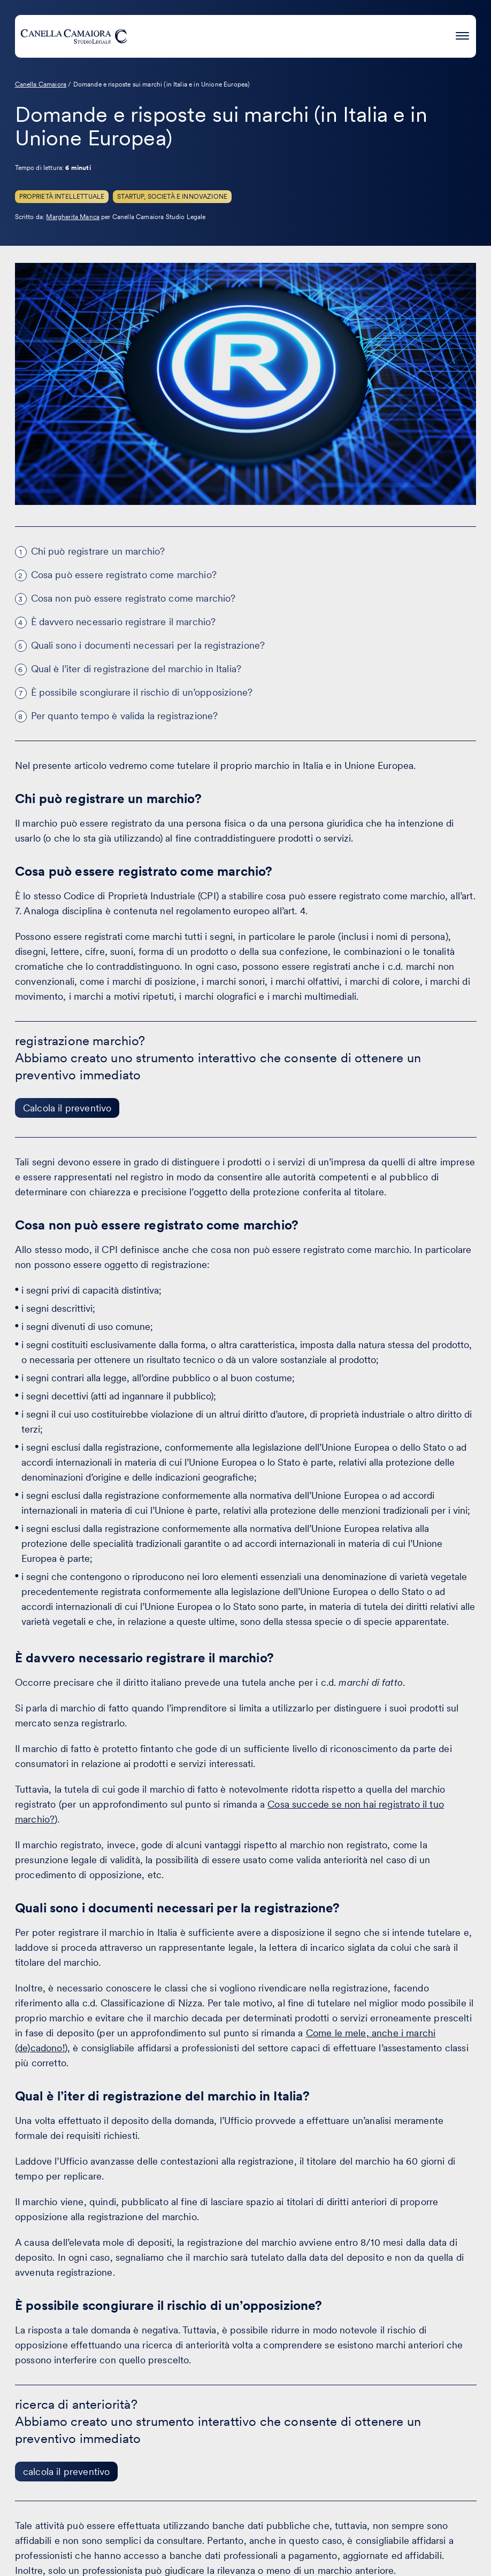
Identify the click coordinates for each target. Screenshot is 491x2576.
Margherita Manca (72, 217)
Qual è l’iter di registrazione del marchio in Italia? (136, 668)
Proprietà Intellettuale (62, 196)
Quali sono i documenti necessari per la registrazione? (148, 645)
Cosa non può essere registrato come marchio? (133, 598)
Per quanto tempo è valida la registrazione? (124, 715)
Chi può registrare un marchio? (98, 551)
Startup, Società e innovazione (172, 196)
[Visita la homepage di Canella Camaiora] (73, 36)
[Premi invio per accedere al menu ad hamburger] (462, 34)
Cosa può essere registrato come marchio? (124, 574)
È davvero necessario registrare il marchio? (123, 621)
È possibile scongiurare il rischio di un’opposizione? (141, 692)
